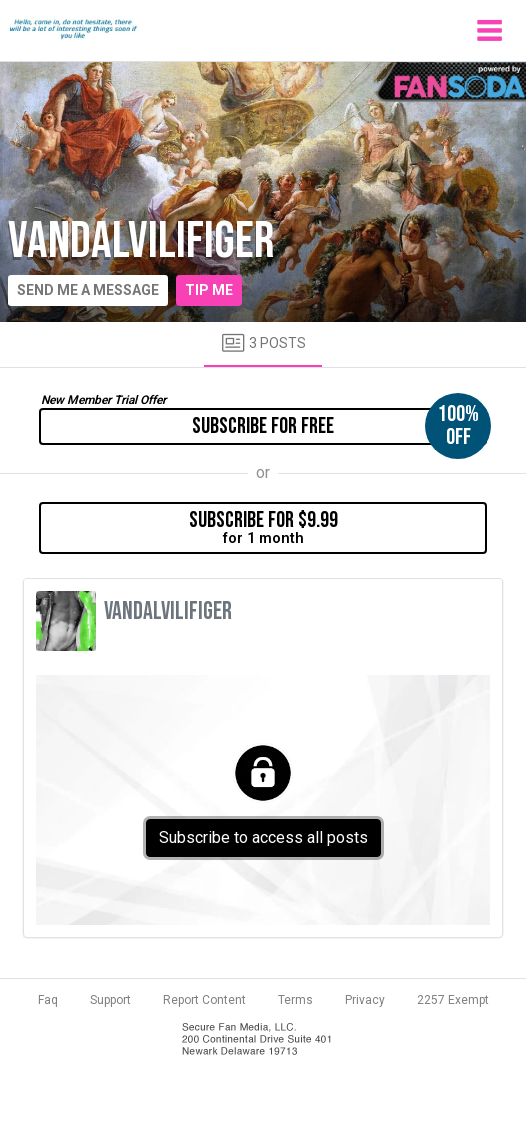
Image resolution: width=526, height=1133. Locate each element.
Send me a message (88, 290)
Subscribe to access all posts (263, 837)
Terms (295, 1000)
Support (110, 1000)
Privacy (365, 1000)
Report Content (204, 1000)
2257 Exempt (453, 1000)
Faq (48, 1000)
